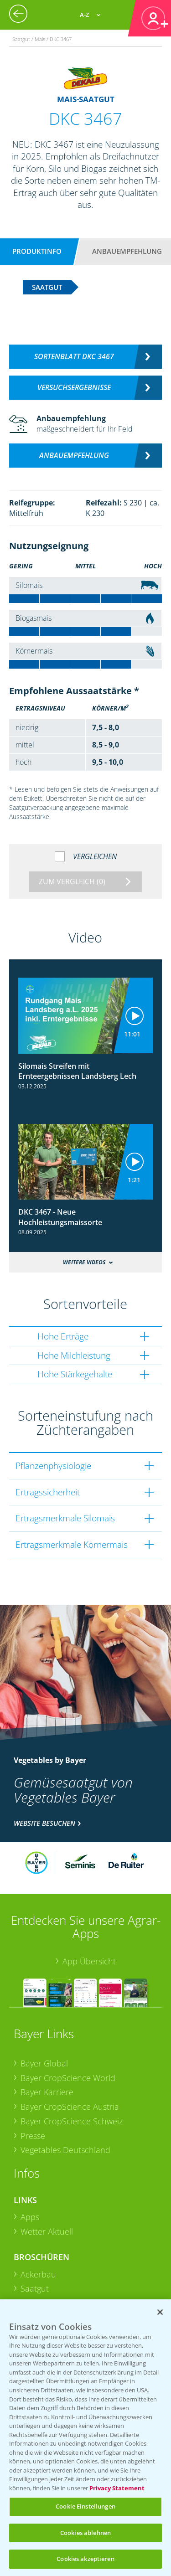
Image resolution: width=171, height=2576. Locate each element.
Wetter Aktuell (47, 2231)
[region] (85, 2437)
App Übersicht (89, 1961)
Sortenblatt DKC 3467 (74, 356)
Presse (33, 2135)
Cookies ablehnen (85, 2533)
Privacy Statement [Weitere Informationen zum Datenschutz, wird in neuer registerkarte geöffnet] (117, 2488)
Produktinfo (37, 251)
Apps (30, 2216)
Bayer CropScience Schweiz (72, 2121)
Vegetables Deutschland (65, 2149)
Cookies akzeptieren (85, 2559)
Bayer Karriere (47, 2092)
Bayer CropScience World (68, 2077)
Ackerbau (38, 2274)
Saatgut (35, 2288)
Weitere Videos (84, 1262)
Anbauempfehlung (127, 251)
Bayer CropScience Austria (70, 2106)
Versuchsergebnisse (74, 387)
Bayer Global (44, 2063)
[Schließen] (160, 2312)
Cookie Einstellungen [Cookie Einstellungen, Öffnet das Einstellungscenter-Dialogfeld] (85, 2506)
